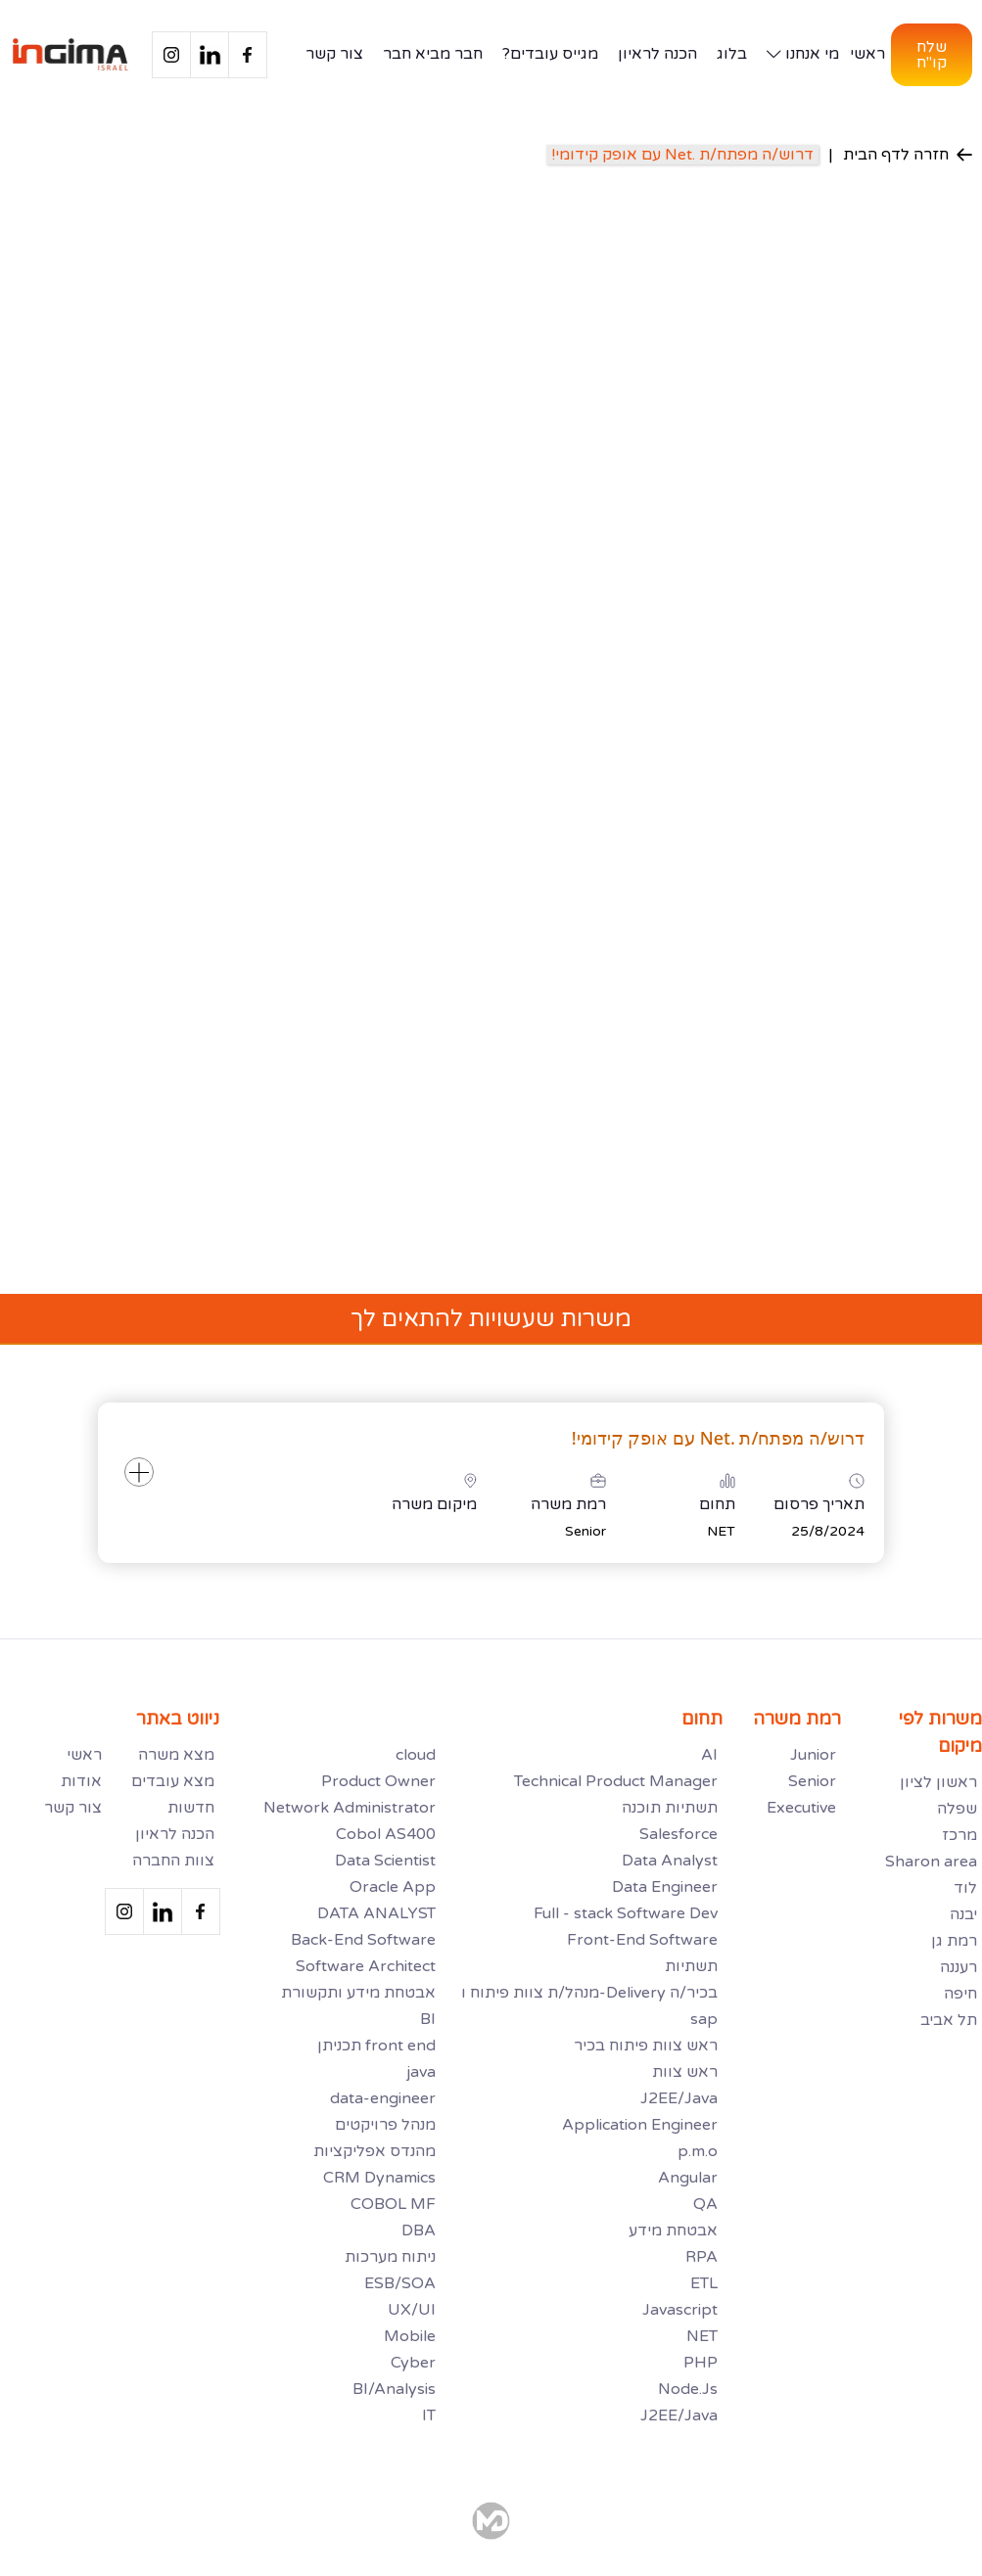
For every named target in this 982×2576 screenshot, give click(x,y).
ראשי (867, 54)
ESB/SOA (400, 2283)
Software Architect (366, 1966)
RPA (701, 2257)
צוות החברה (173, 1860)
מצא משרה (176, 1755)
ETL (704, 2283)
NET (702, 2336)
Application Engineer (640, 2125)
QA (705, 2204)
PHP (700, 2362)
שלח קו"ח (931, 54)
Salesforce (678, 1834)
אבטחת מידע (673, 2230)
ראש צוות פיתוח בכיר (646, 2045)
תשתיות (691, 1966)
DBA (418, 2230)
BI (428, 2019)
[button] (798, 55)
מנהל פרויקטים (385, 2125)
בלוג (732, 54)
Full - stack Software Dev (626, 1913)
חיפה (960, 1993)
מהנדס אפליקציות (374, 2151)
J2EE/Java (679, 2098)
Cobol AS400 (386, 1834)
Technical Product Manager (616, 1781)
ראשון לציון (938, 1782)
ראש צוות (685, 2072)
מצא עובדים (172, 1781)
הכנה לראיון (657, 54)
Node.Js (688, 2389)
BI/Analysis (394, 2389)
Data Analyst (670, 1860)
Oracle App (393, 1887)
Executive (801, 1807)
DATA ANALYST (376, 1913)
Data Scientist (385, 1860)
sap (704, 2019)
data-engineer (383, 2098)
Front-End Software (642, 1940)
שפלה (957, 1808)
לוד (965, 1888)
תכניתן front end (376, 2045)
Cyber (413, 2362)
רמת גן (954, 1941)
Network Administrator (349, 1807)
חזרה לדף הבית (907, 154)
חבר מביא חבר (433, 54)
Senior (812, 1781)
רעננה (958, 1967)
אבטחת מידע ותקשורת (358, 1992)
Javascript (680, 2310)
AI (709, 1755)
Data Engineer (665, 1887)
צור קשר (334, 54)
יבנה (963, 1914)
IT (429, 2415)
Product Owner (378, 1781)
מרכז (959, 1835)
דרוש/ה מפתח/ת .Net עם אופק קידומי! (682, 154)
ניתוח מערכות (390, 2257)
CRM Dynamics (379, 2177)
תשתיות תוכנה (670, 1807)
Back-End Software (363, 1940)
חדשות (190, 1807)
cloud (416, 1755)
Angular (688, 2177)
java (421, 2072)
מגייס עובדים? (550, 54)
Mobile (410, 2336)
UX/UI (412, 2310)
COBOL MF (393, 2204)
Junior (813, 1755)
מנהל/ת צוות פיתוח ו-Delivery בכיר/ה (589, 1992)
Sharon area (931, 1861)
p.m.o (698, 2151)
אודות (81, 1781)
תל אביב (948, 2020)
